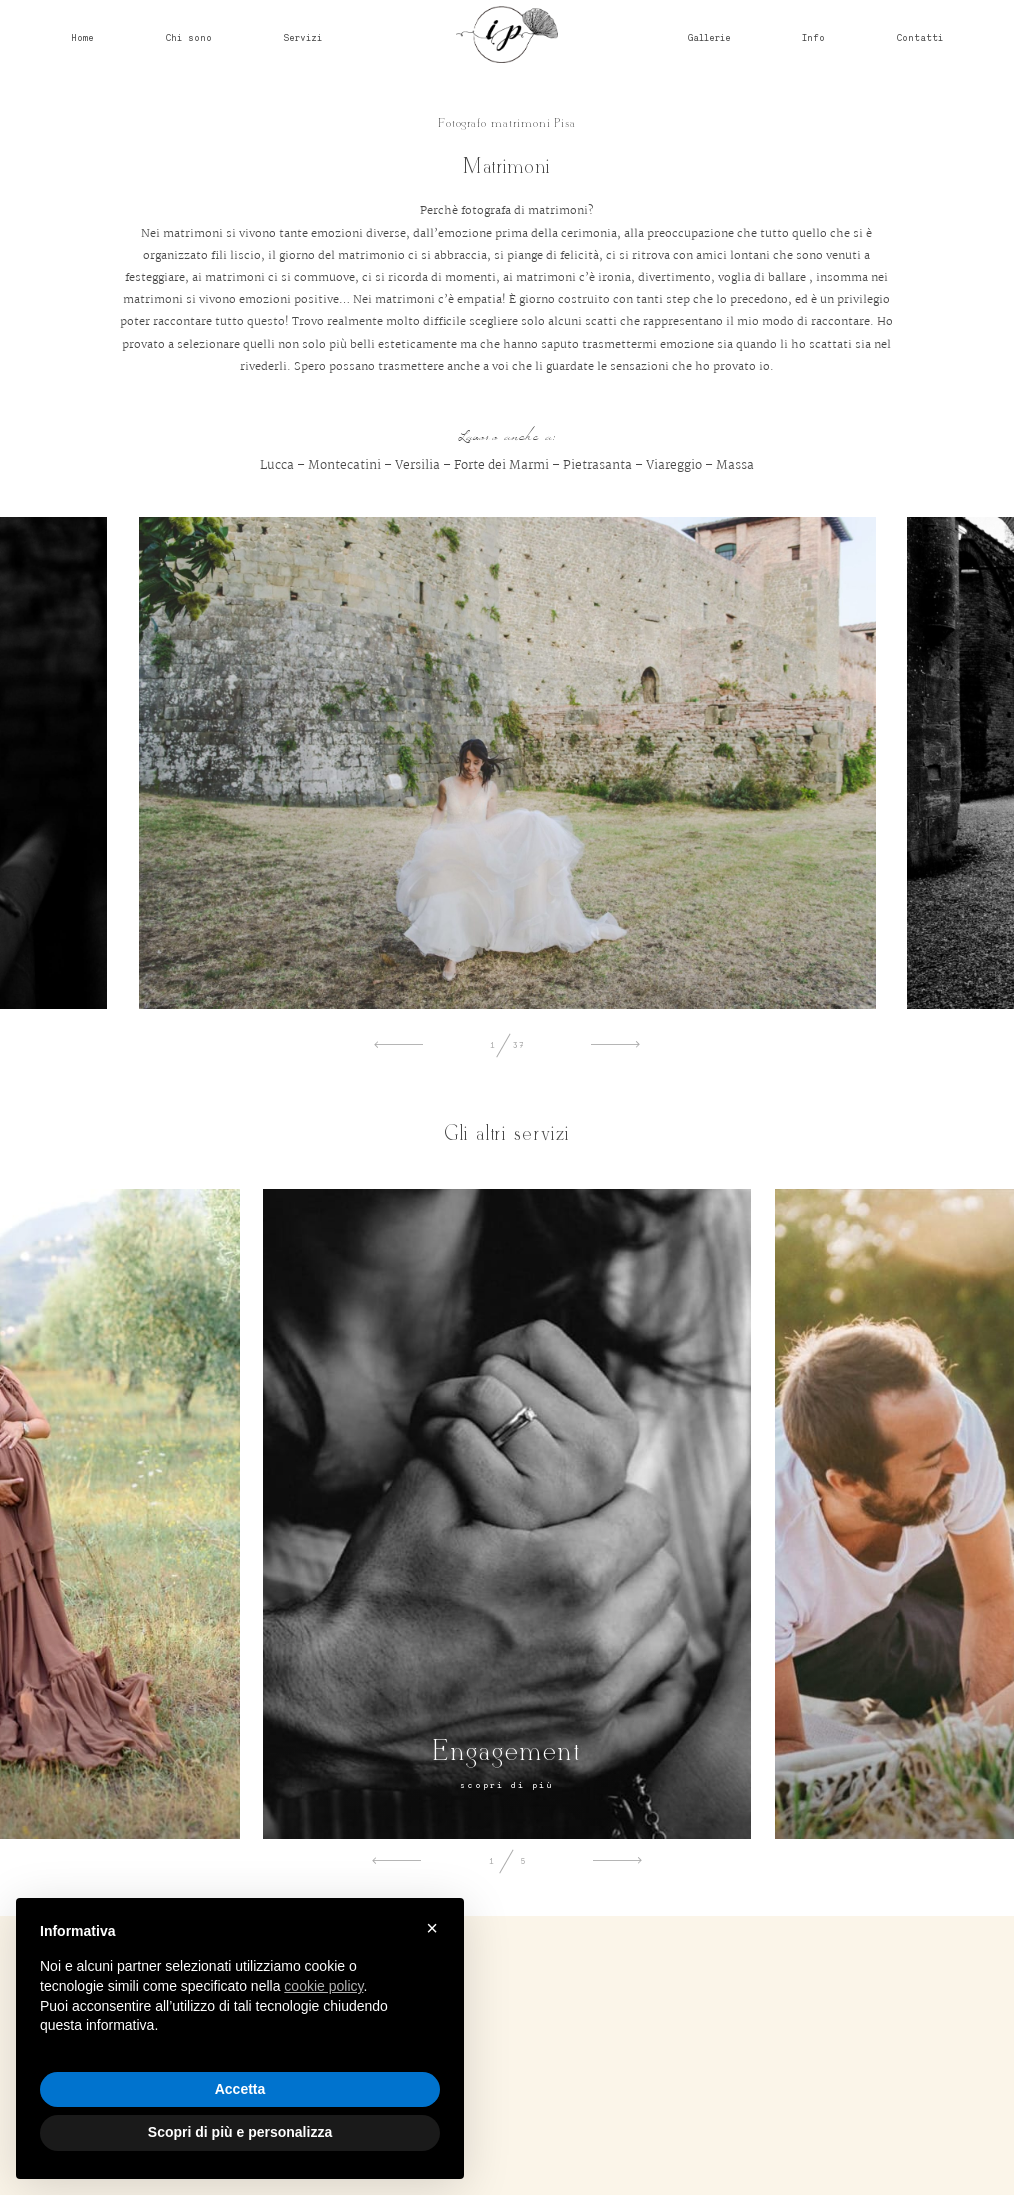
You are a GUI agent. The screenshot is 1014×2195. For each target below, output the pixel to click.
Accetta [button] (240, 2089)
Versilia (417, 465)
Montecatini (344, 465)
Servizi (302, 37)
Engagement (506, 1752)
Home (82, 37)
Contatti (920, 37)
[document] (240, 1995)
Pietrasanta (597, 465)
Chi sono (189, 37)
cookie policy (323, 1986)
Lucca (277, 465)
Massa (735, 465)
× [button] (432, 1928)
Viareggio (674, 465)
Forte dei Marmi (501, 465)
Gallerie (709, 37)
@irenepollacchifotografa (507, 2117)
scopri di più (507, 1785)
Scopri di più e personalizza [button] (240, 2132)
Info (813, 37)
